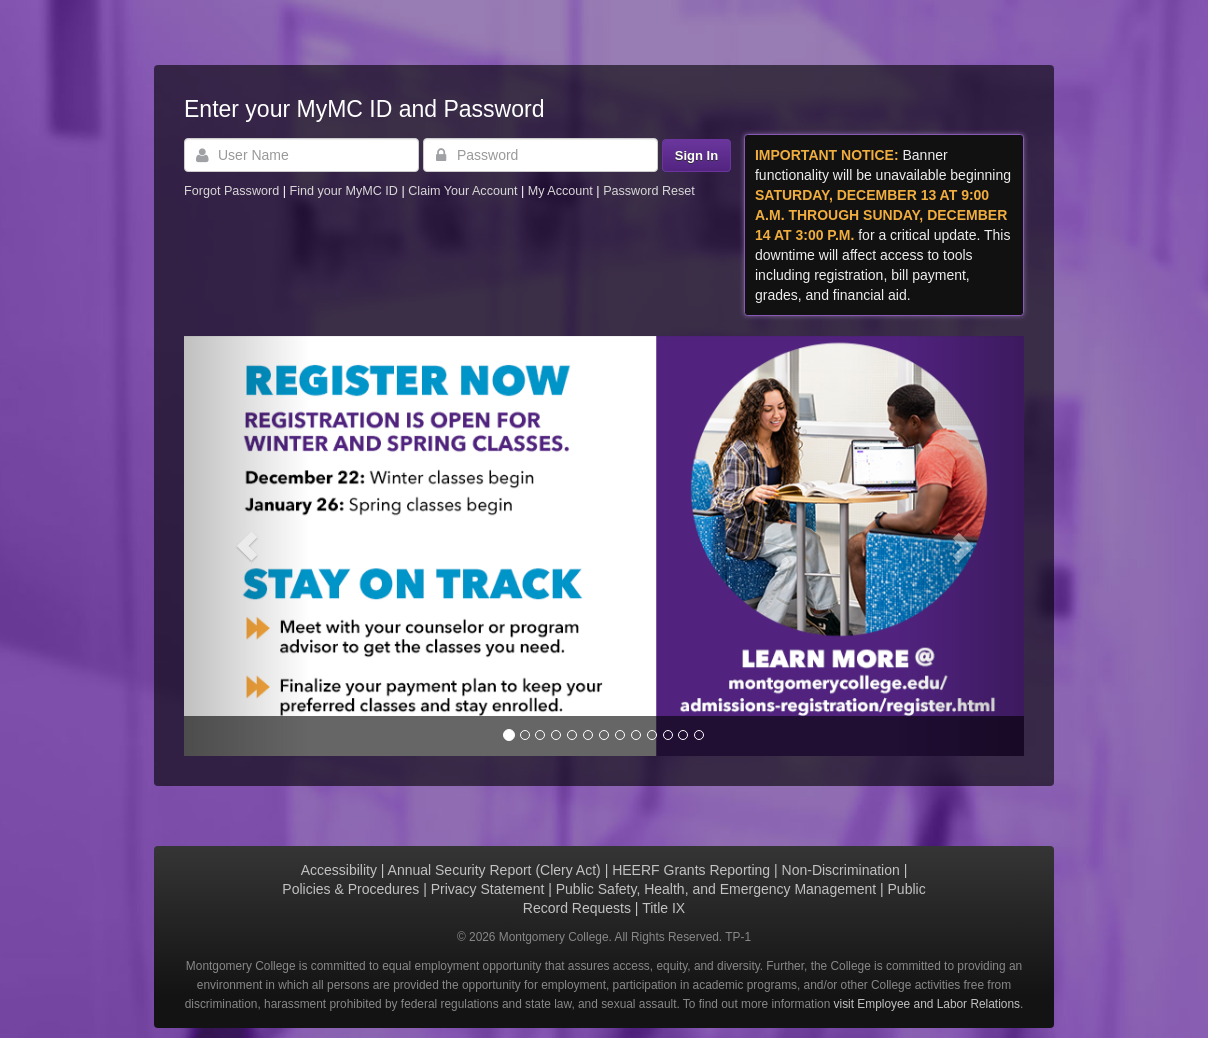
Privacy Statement (488, 889)
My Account (562, 191)
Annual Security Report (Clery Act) (494, 870)
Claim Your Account (464, 191)
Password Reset (649, 191)
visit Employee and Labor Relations (927, 1004)
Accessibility (339, 870)
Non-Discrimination (841, 870)
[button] (247, 546)
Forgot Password (231, 191)
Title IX (663, 908)
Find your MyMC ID (343, 191)
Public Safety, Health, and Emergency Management (716, 889)
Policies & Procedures (350, 889)
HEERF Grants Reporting (691, 870)
